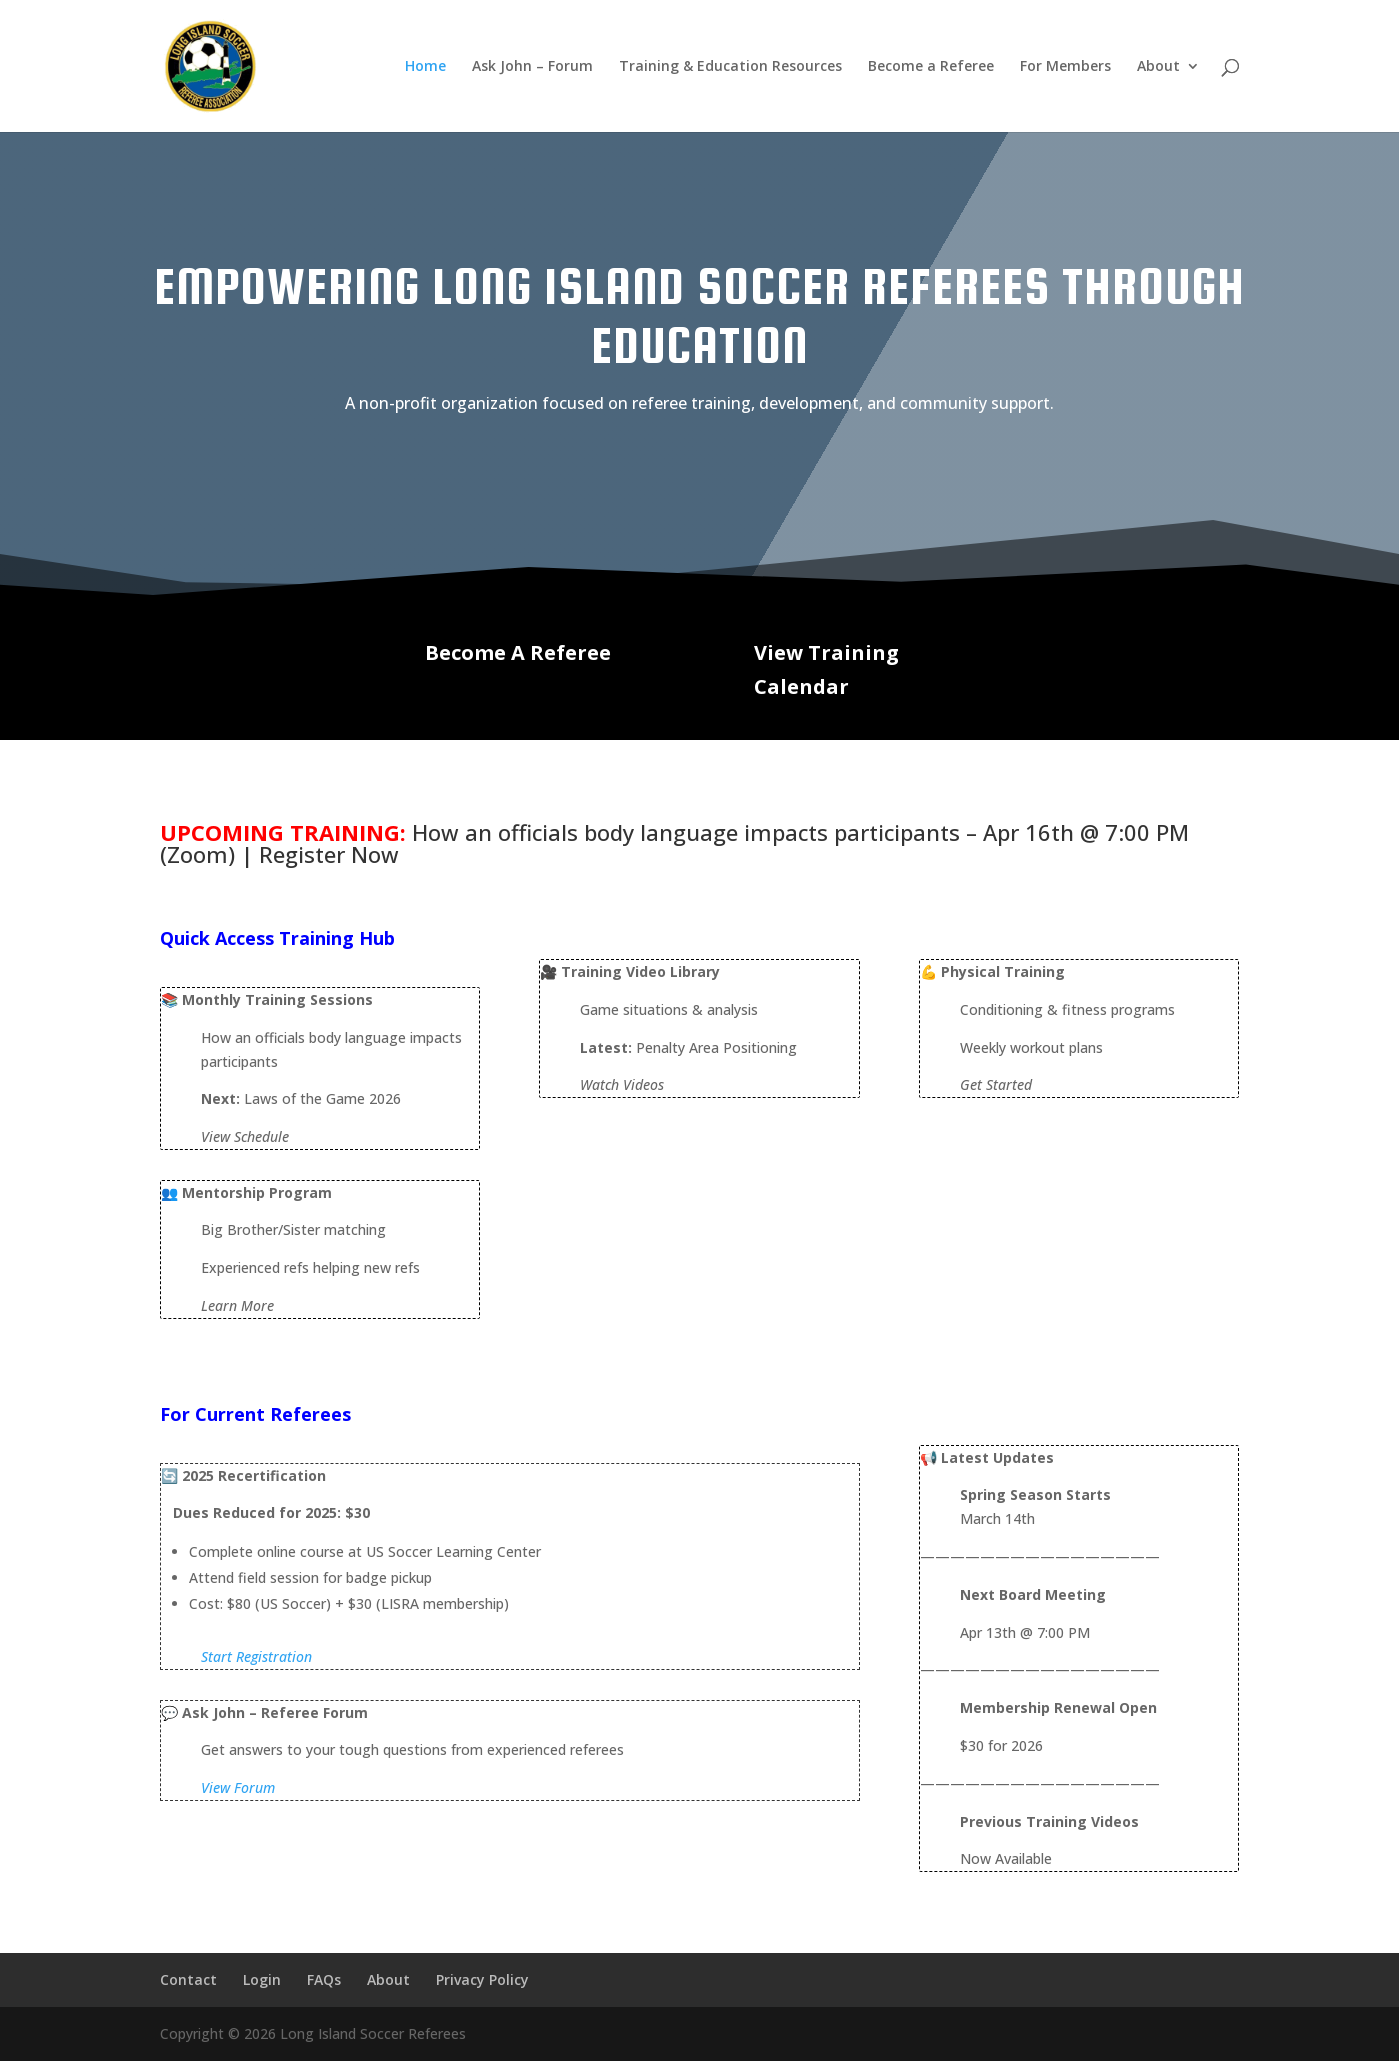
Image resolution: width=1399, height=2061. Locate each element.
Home (425, 67)
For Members (1065, 67)
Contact (188, 1979)
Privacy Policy (482, 1979)
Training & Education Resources (730, 67)
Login (262, 1979)
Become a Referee (931, 67)
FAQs (324, 1979)
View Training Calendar (826, 669)
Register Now (329, 854)
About (1158, 67)
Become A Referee (518, 652)
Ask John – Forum (532, 67)
